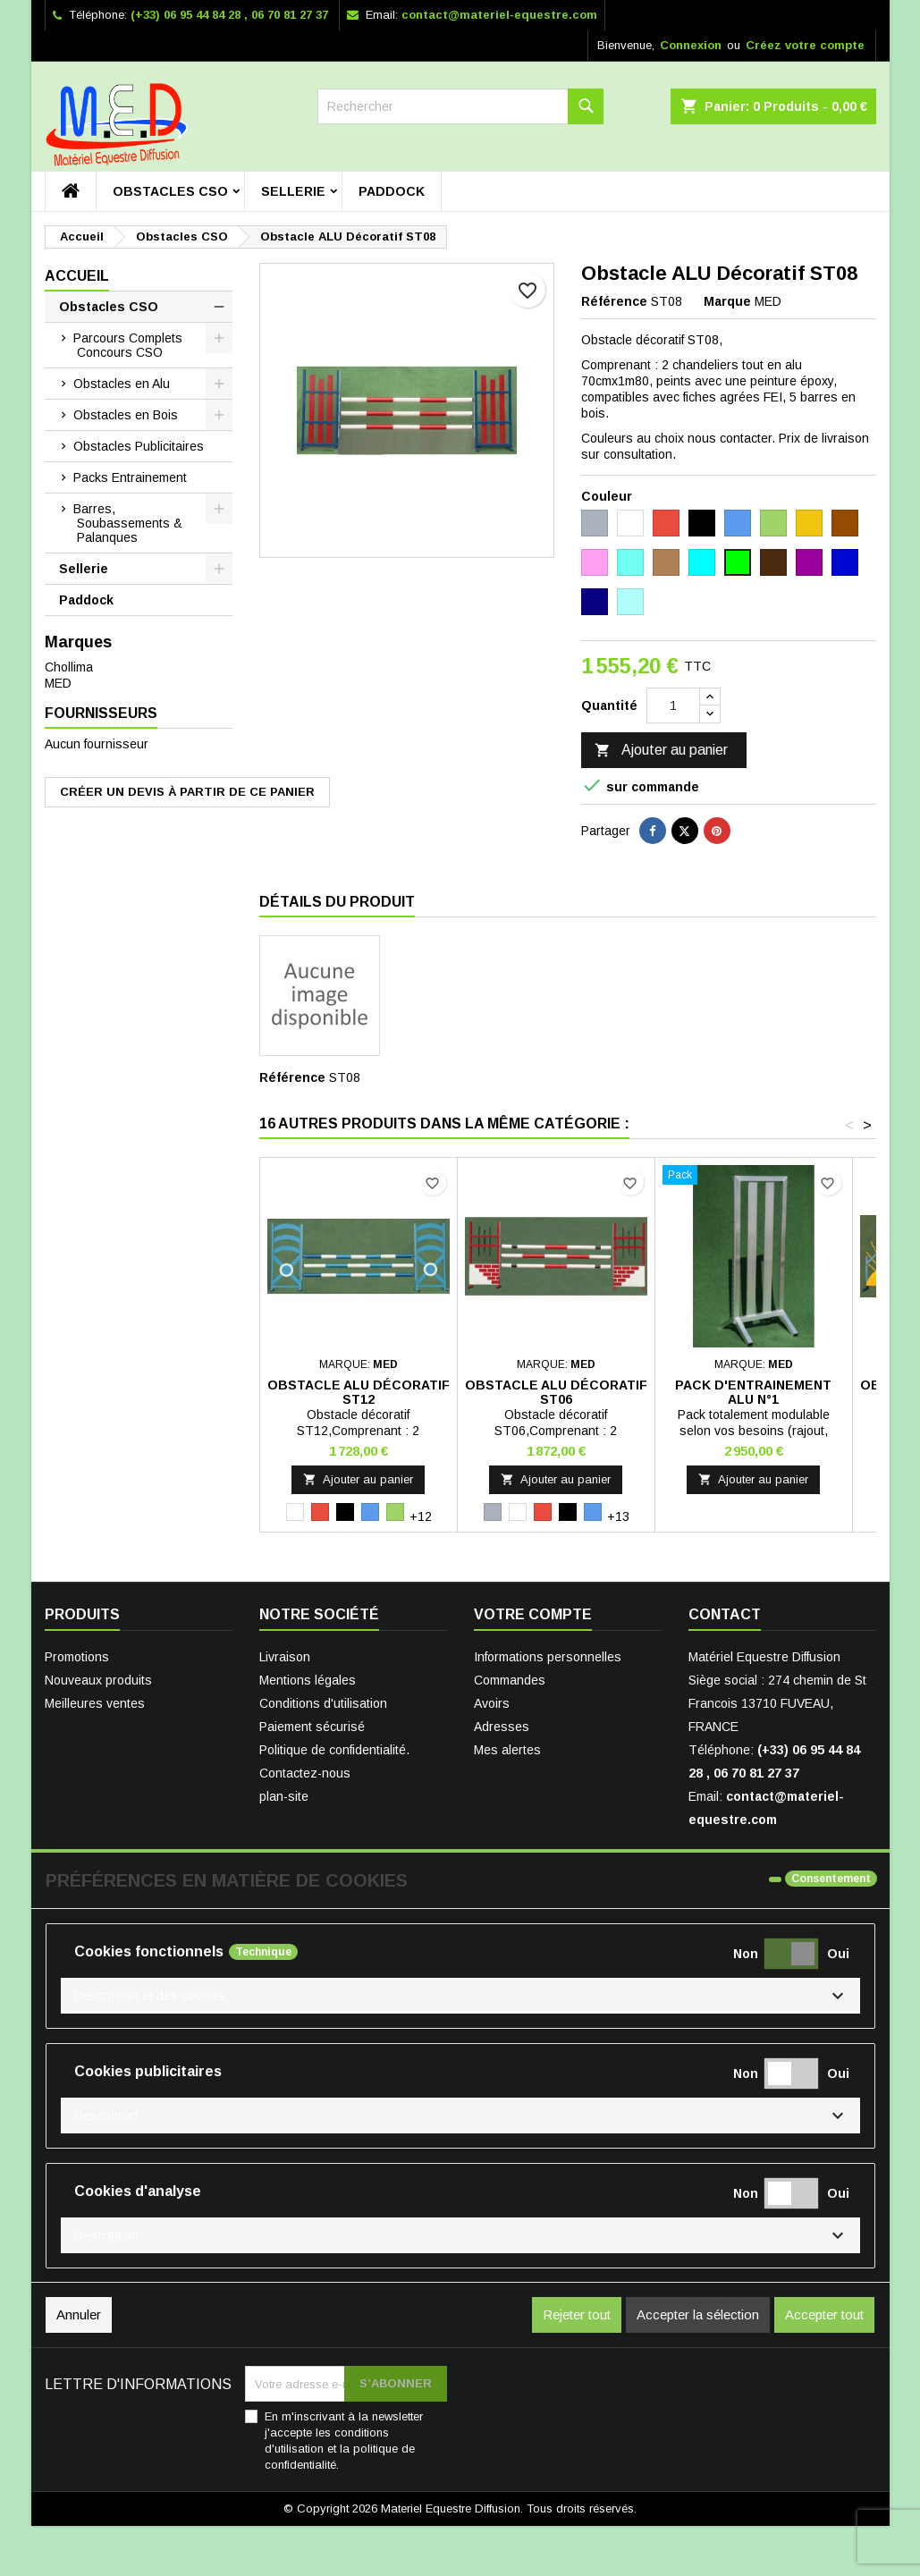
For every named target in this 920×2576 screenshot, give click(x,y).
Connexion (691, 45)
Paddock (392, 191)
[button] (460, 1996)
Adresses (501, 1726)
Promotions (77, 1657)
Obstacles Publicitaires (138, 446)
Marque (727, 301)
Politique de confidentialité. (334, 1750)
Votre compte (533, 1614)
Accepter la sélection (698, 2314)
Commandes (509, 1680)
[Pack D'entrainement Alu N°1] (754, 1176)
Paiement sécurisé (312, 1726)
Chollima (69, 667)
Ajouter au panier (661, 751)
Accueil (77, 275)
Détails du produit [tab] (337, 901)
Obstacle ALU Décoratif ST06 (556, 1392)
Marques (78, 642)
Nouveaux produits (98, 1680)
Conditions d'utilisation (323, 1703)
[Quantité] (673, 705)
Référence (614, 301)
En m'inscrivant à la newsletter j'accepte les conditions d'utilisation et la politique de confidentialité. (344, 2440)
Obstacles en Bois (125, 415)
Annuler (78, 2314)
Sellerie (293, 191)
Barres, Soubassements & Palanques (127, 523)
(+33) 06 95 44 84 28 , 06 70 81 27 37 (229, 14)
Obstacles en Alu (121, 383)
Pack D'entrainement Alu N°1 (753, 1392)
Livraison (284, 1657)
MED (58, 683)
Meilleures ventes (95, 1703)
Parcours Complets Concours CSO (127, 345)
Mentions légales (307, 1680)
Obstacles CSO (170, 191)
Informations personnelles (547, 1657)
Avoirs (492, 1703)
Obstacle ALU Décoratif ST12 (358, 1392)
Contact (724, 1614)
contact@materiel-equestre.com (499, 14)
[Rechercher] (460, 106)
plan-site (283, 1796)
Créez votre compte (805, 45)
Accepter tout (824, 2314)
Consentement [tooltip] (831, 1878)
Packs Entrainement (130, 477)
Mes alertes (507, 1750)
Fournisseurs (101, 713)
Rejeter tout (577, 2314)
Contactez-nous (304, 1773)
